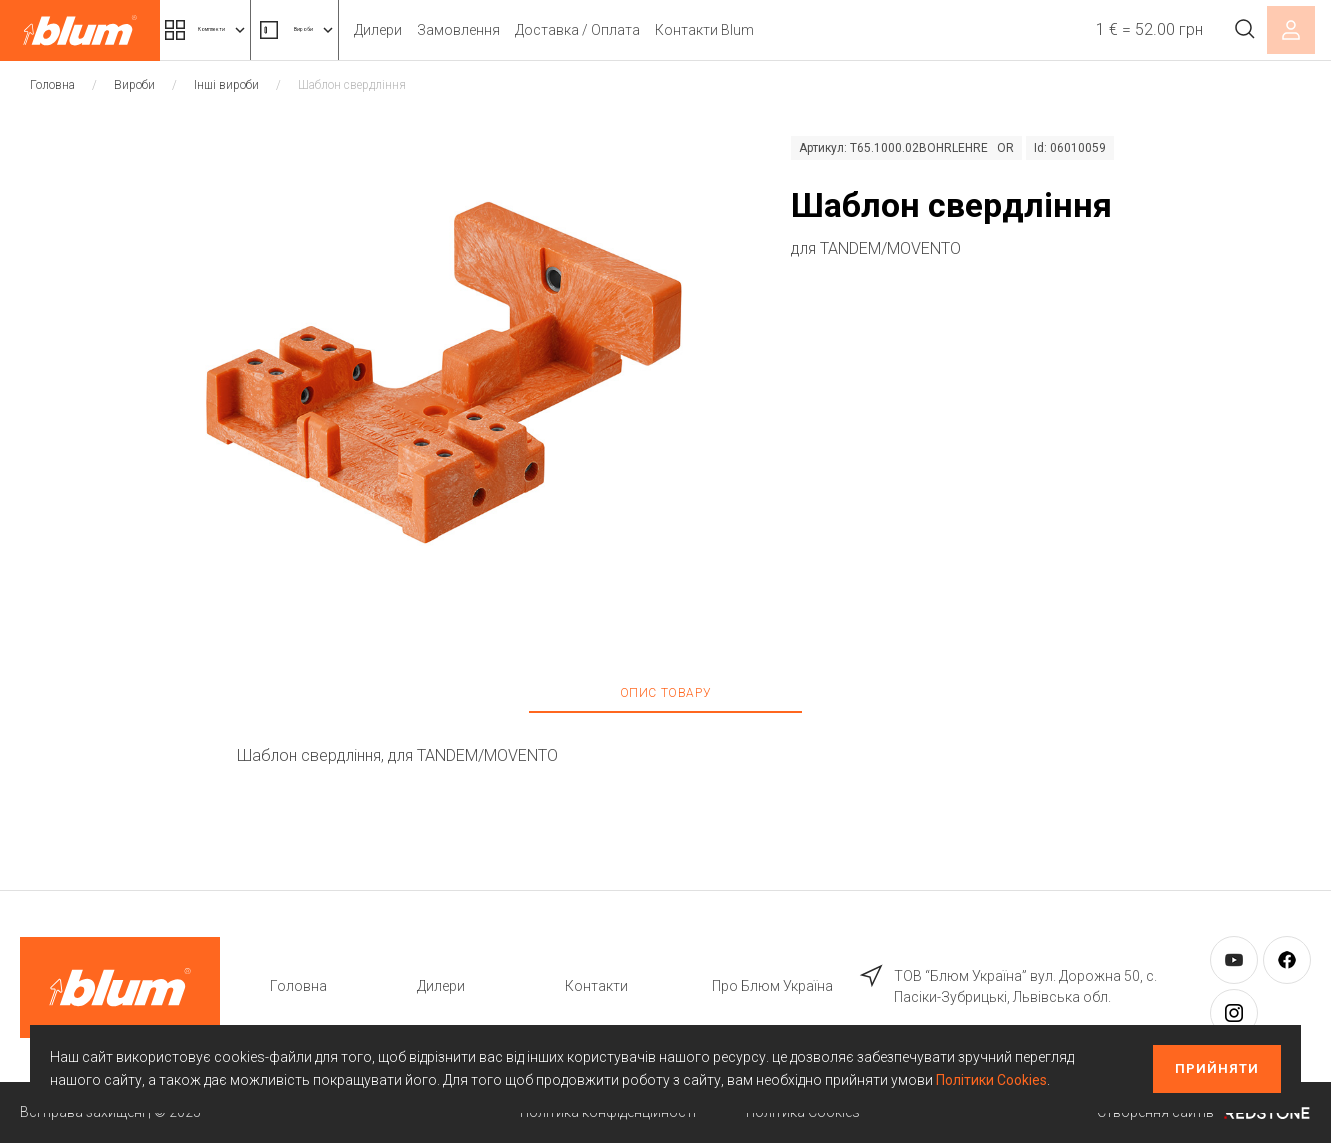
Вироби (385, 30)
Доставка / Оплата (692, 30)
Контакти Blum (819, 30)
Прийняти (1217, 1068)
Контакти (596, 986)
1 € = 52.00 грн (1128, 29)
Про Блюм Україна (772, 986)
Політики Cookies (991, 1080)
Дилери (493, 30)
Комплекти (238, 30)
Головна (52, 85)
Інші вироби (226, 85)
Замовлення (573, 30)
